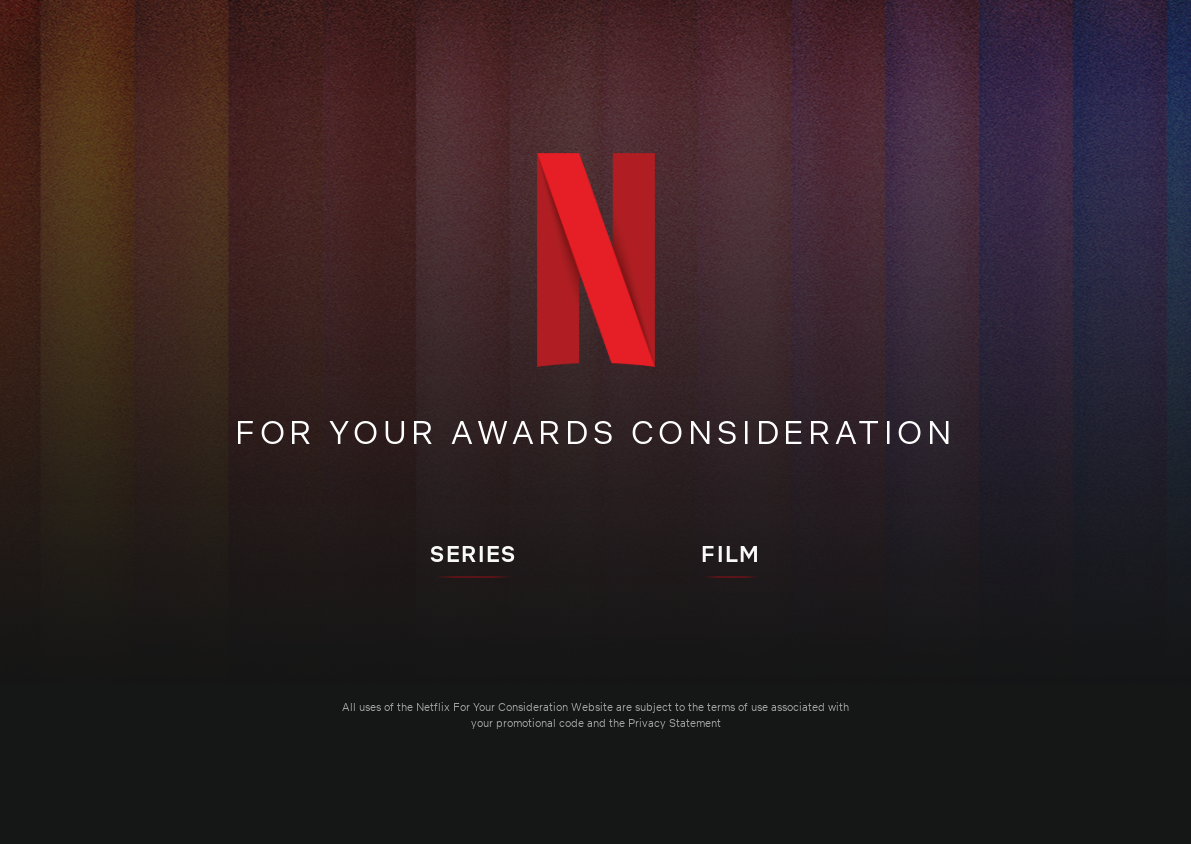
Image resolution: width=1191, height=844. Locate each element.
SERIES (473, 553)
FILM (730, 553)
